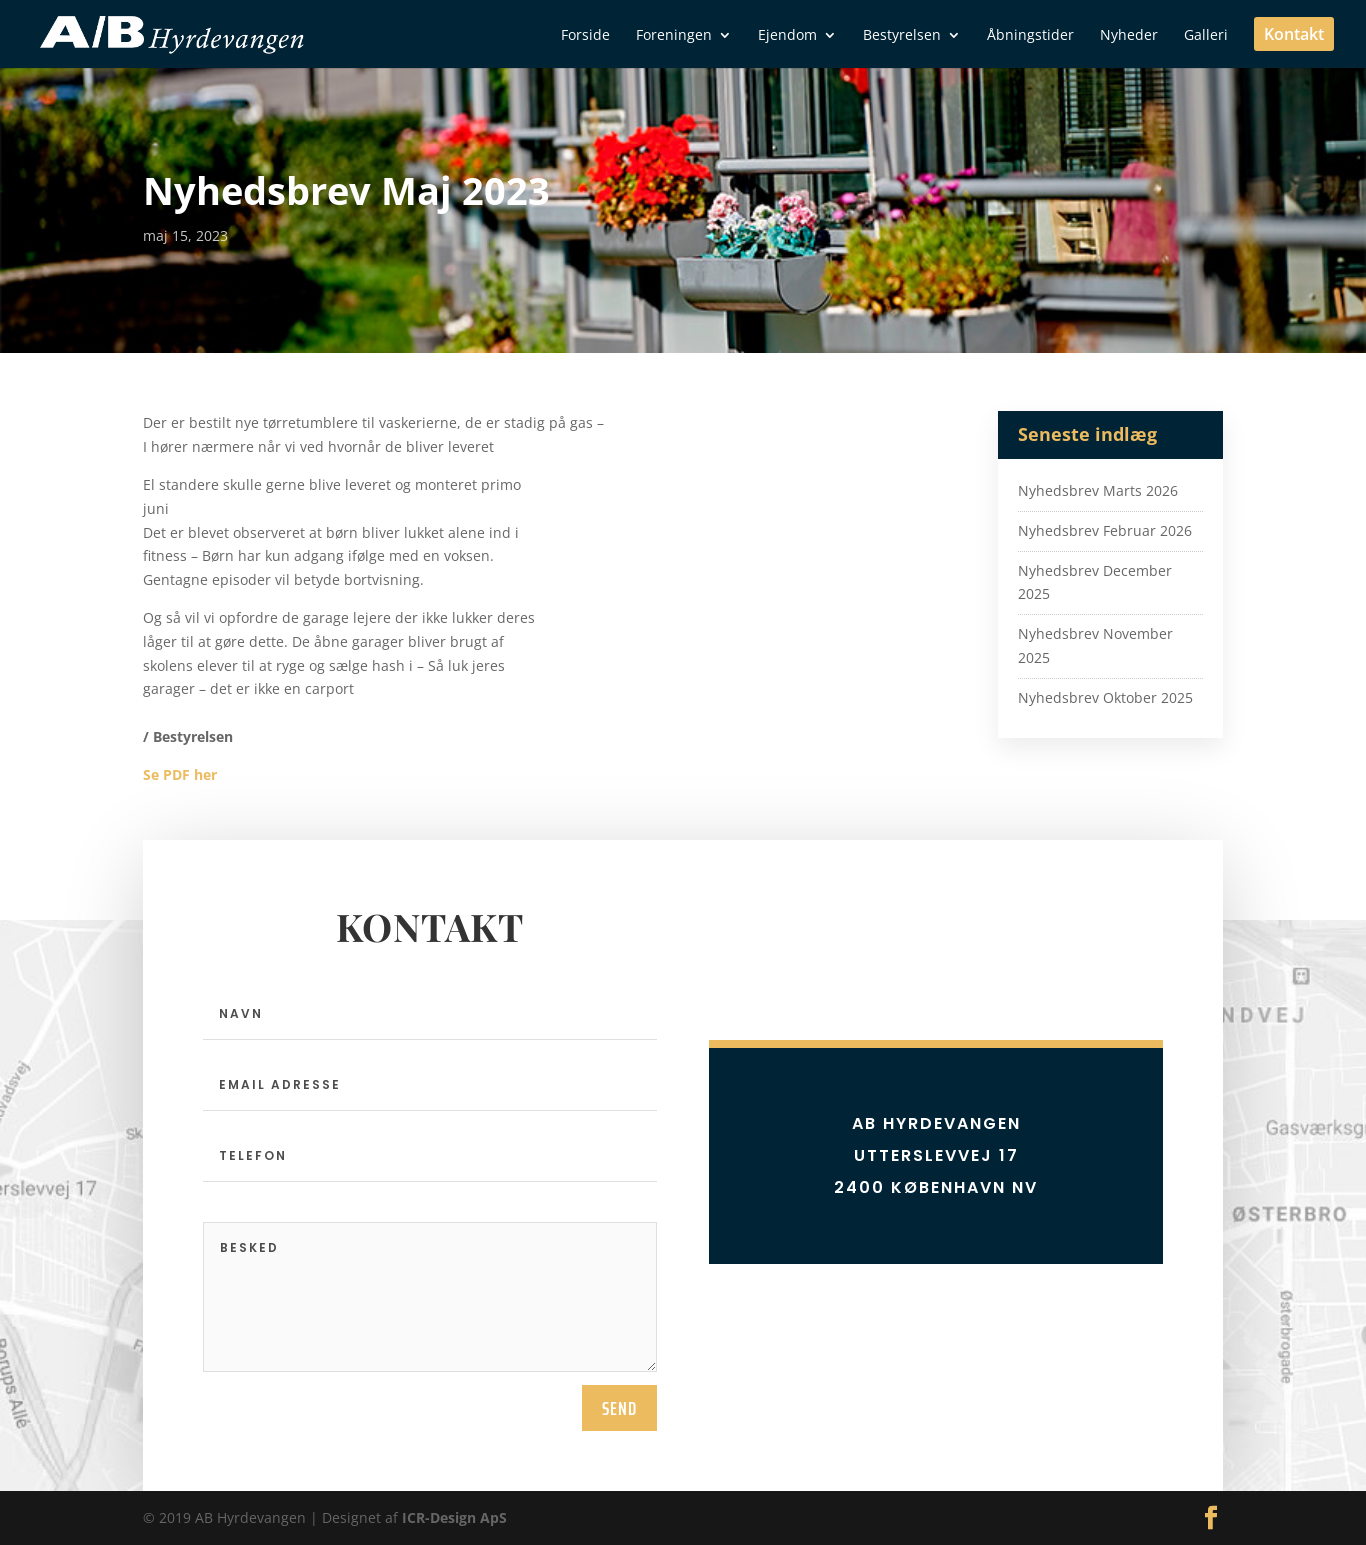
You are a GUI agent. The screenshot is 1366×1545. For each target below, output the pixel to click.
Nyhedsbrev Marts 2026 (1098, 490)
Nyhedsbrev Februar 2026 (1105, 530)
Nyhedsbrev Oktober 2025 (1105, 697)
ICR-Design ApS (454, 1517)
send (619, 1408)
